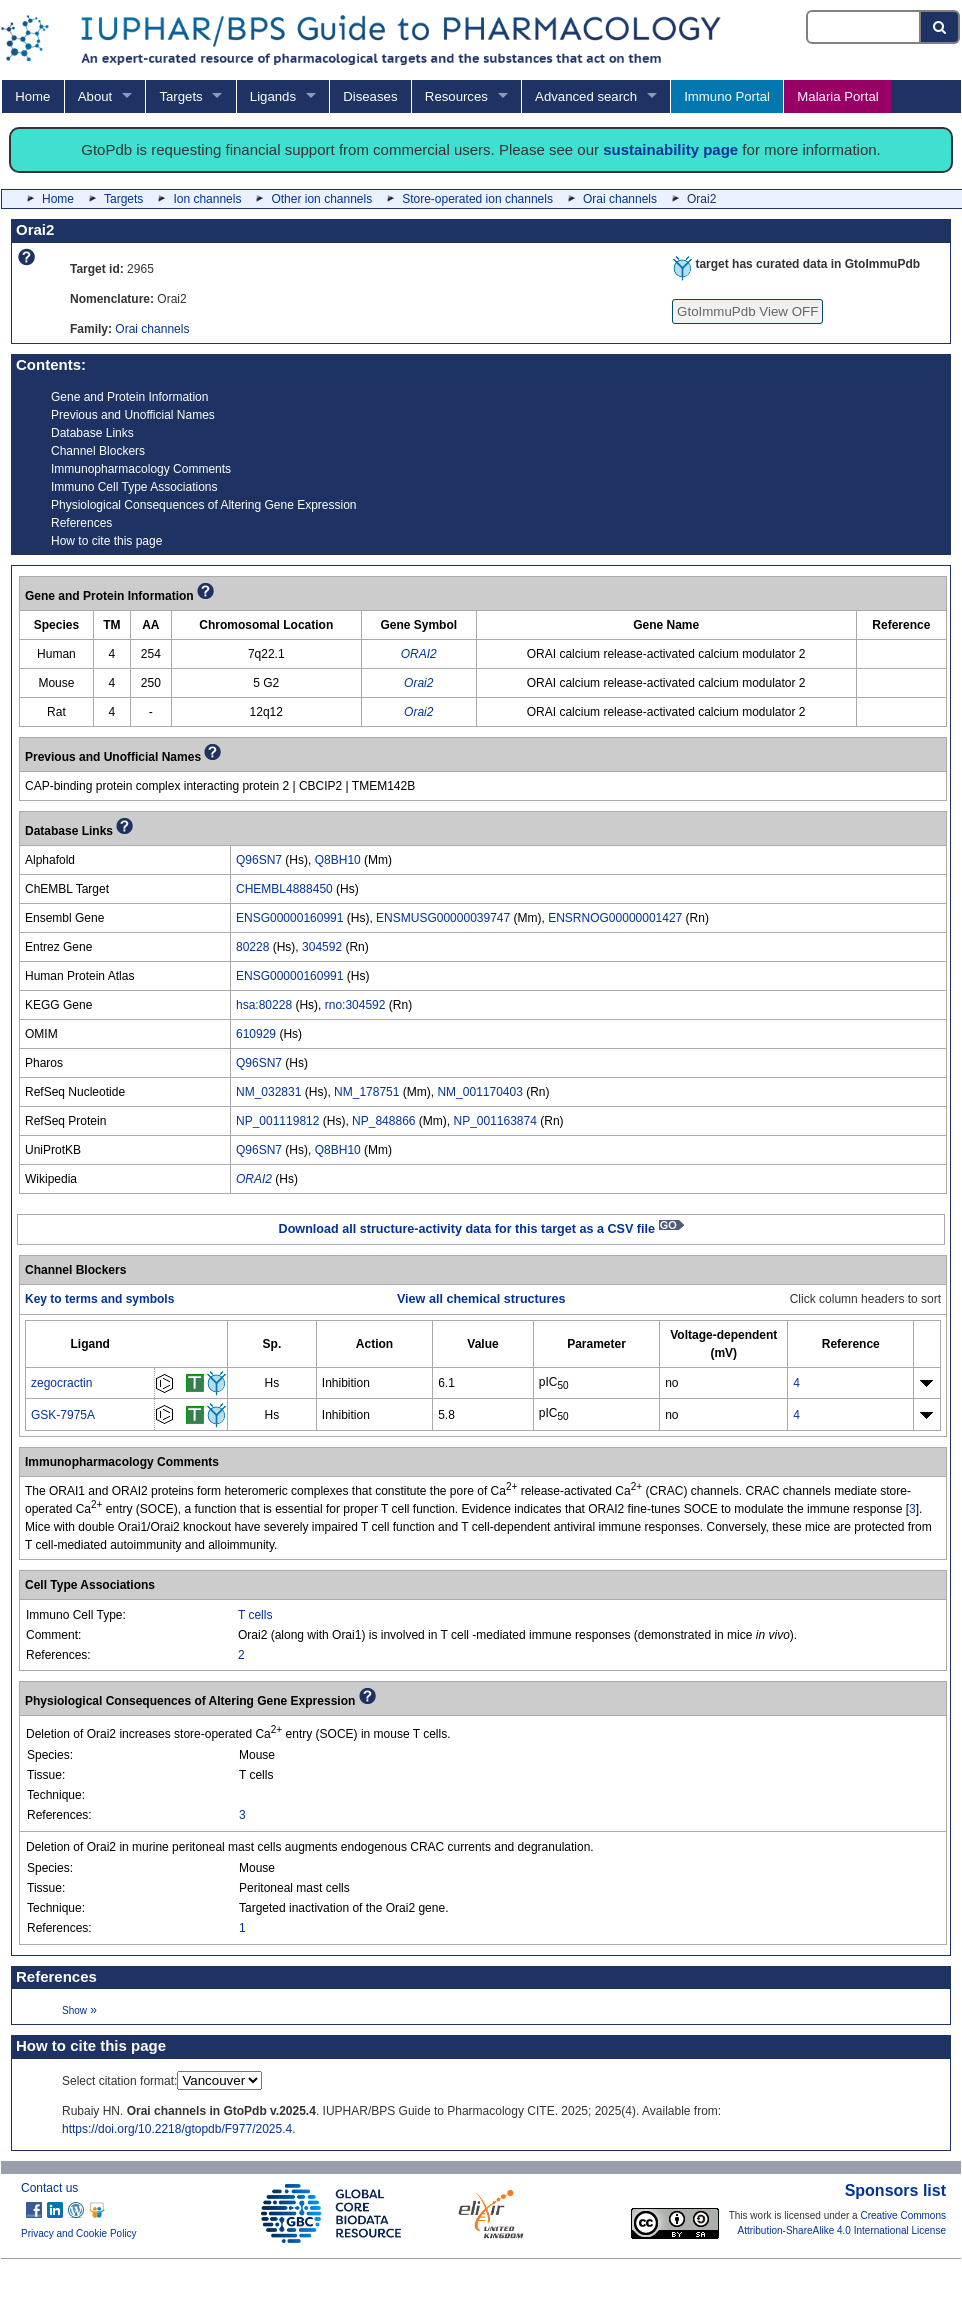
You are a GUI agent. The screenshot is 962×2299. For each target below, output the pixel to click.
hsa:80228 (264, 1005)
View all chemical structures (481, 1299)
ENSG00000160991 (289, 918)
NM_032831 (268, 1092)
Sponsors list (895, 2190)
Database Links (92, 433)
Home (32, 96)
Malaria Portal (837, 96)
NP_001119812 (277, 1121)
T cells (255, 1615)
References (81, 523)
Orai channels (620, 199)
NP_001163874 (494, 1121)
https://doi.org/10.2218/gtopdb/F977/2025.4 (177, 2129)
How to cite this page (106, 541)
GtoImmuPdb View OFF (747, 311)
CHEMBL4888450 (284, 889)
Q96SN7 (259, 860)
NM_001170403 (479, 1092)
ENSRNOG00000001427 (615, 918)
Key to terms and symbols (99, 1299)
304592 (322, 947)
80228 (252, 947)
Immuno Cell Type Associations (134, 487)
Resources (456, 96)
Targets (180, 96)
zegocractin (61, 1383)
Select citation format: (119, 2081)
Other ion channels (321, 199)
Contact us (49, 2188)
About (95, 96)
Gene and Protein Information (129, 397)
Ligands (273, 96)
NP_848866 (383, 1121)
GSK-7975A (63, 1415)
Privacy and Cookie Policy (79, 2233)
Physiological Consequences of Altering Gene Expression (204, 505)
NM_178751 (366, 1092)
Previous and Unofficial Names (133, 415)
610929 (256, 1034)
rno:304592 (355, 1005)
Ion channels (207, 199)
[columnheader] (90, 1343)
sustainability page (670, 149)
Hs (272, 1383)
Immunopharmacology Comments (141, 469)
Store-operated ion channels (477, 199)
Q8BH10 (338, 860)
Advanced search (586, 96)
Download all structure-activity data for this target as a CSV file (481, 1229)
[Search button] (940, 27)
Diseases (370, 96)
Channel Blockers (98, 451)
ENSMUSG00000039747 (443, 918)
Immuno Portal (727, 96)
